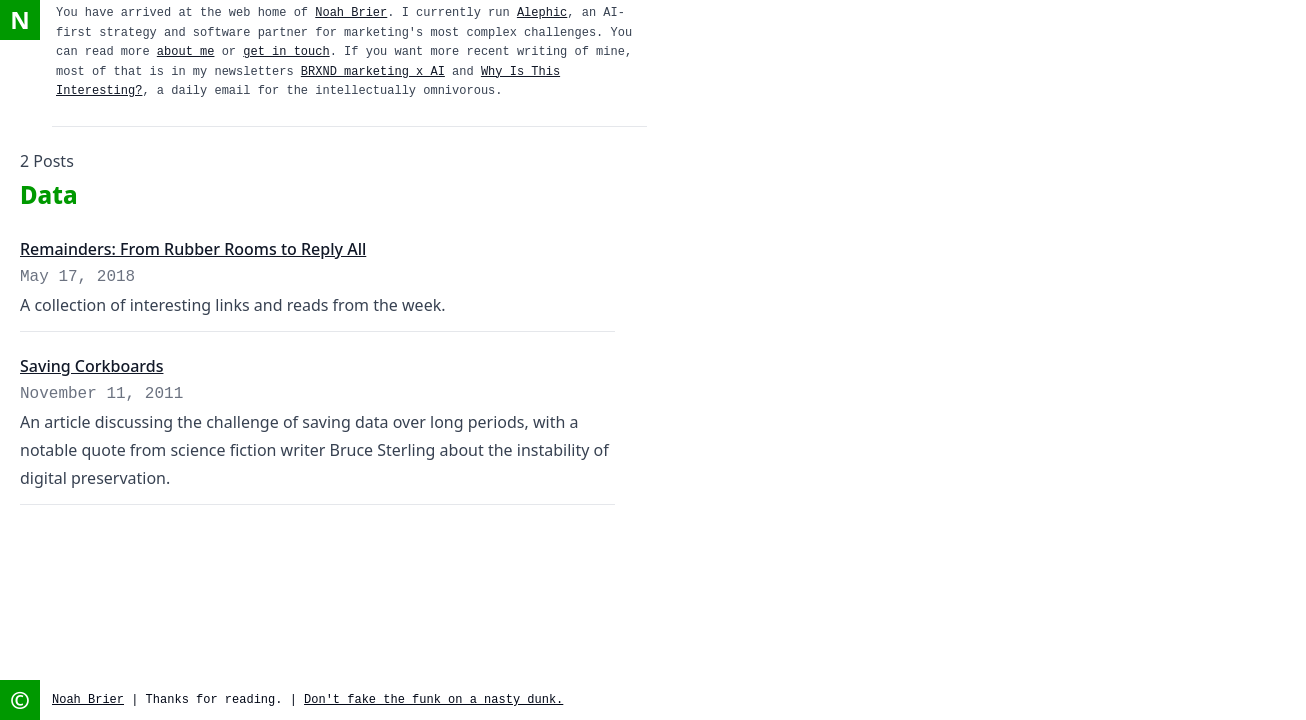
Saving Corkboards (91, 366)
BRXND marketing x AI (373, 72)
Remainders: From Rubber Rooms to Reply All (193, 249)
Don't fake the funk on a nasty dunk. (433, 700)
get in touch (286, 52)
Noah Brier (351, 13)
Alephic (542, 13)
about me (186, 52)
